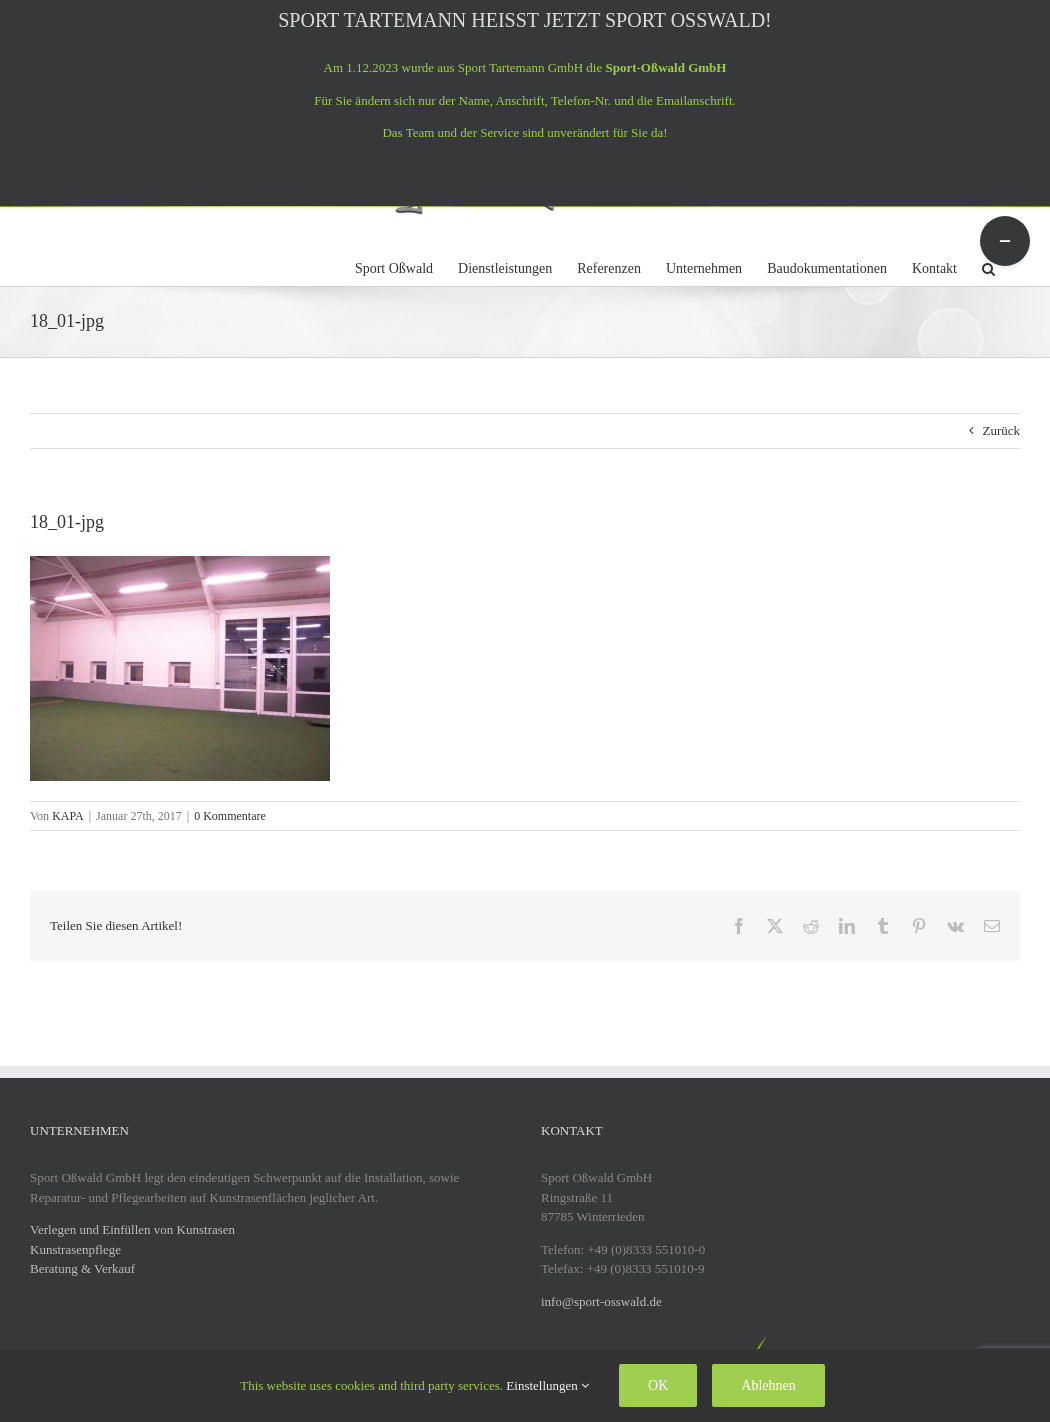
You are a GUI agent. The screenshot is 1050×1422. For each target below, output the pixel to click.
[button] (988, 266)
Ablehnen (768, 1385)
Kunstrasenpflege (75, 1249)
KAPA (68, 816)
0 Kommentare (230, 816)
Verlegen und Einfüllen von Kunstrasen (132, 1229)
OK (658, 1385)
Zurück (1001, 430)
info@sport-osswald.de (601, 1301)
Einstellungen (547, 1385)
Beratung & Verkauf (82, 1268)
